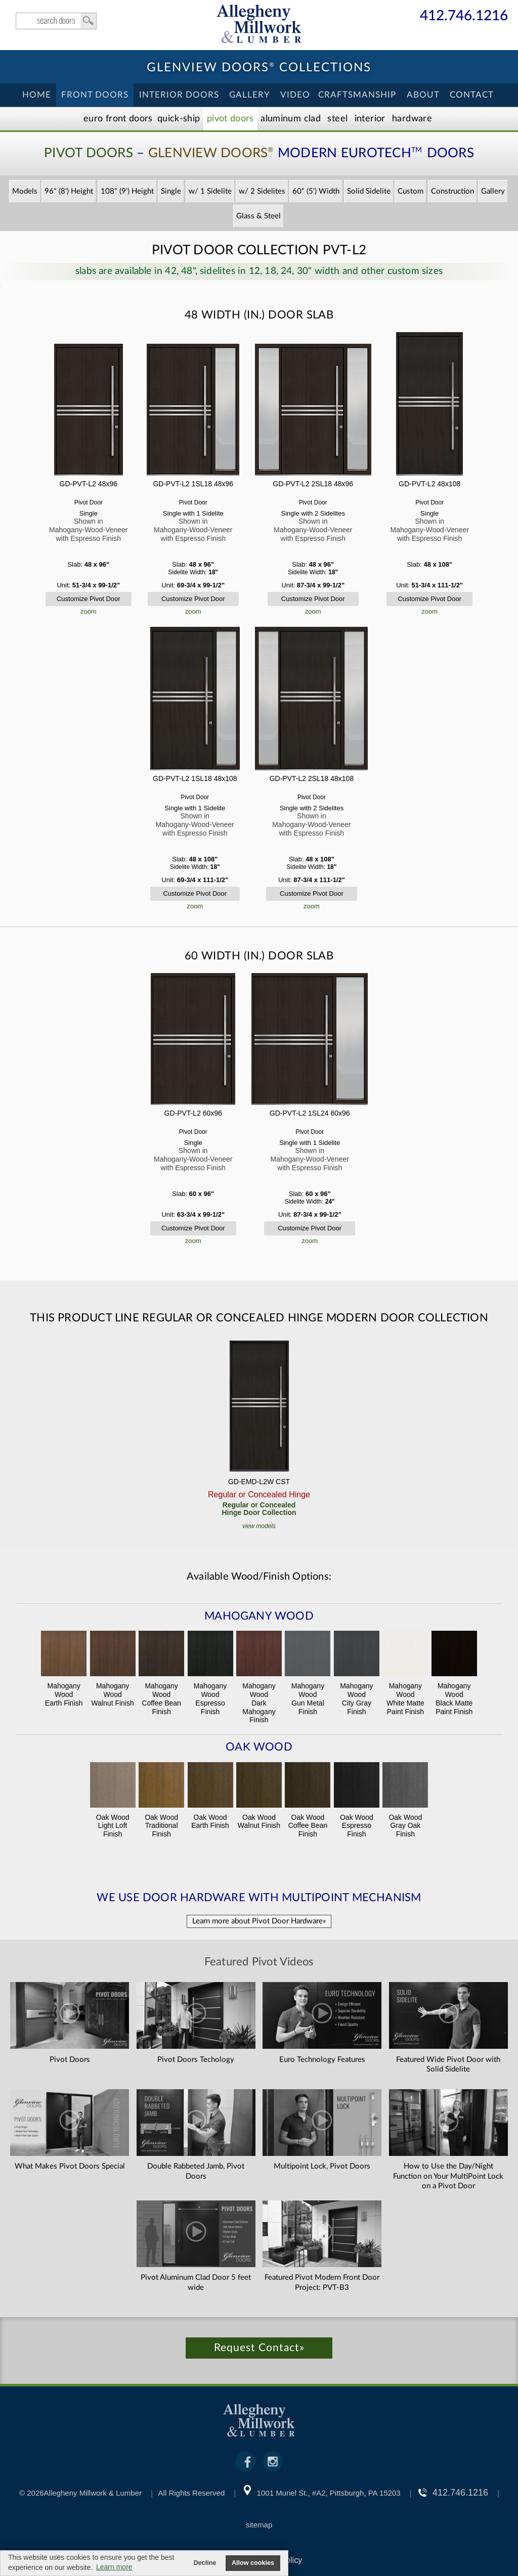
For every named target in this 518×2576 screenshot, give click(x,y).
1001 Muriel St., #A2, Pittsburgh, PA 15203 (329, 2493)
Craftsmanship (357, 94)
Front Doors (94, 94)
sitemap (259, 2524)
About (423, 94)
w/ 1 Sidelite (210, 191)
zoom (88, 611)
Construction (452, 191)
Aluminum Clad (291, 118)
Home (36, 94)
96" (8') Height (69, 191)
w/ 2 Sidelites (262, 191)
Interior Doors (179, 94)
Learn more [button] (114, 2567)
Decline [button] (205, 2562)
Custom (410, 191)
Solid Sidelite (369, 191)
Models (24, 191)
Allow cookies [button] (253, 2562)
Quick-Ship (178, 118)
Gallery (249, 94)
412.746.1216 (464, 16)
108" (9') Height (127, 191)
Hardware (412, 118)
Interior (370, 118)
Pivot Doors (230, 118)
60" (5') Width (315, 191)
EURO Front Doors (118, 118)
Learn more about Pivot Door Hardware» (259, 1921)
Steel (337, 118)
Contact (472, 94)
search (56, 21)
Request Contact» (259, 2347)
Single (171, 191)
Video (295, 94)
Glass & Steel (258, 216)
